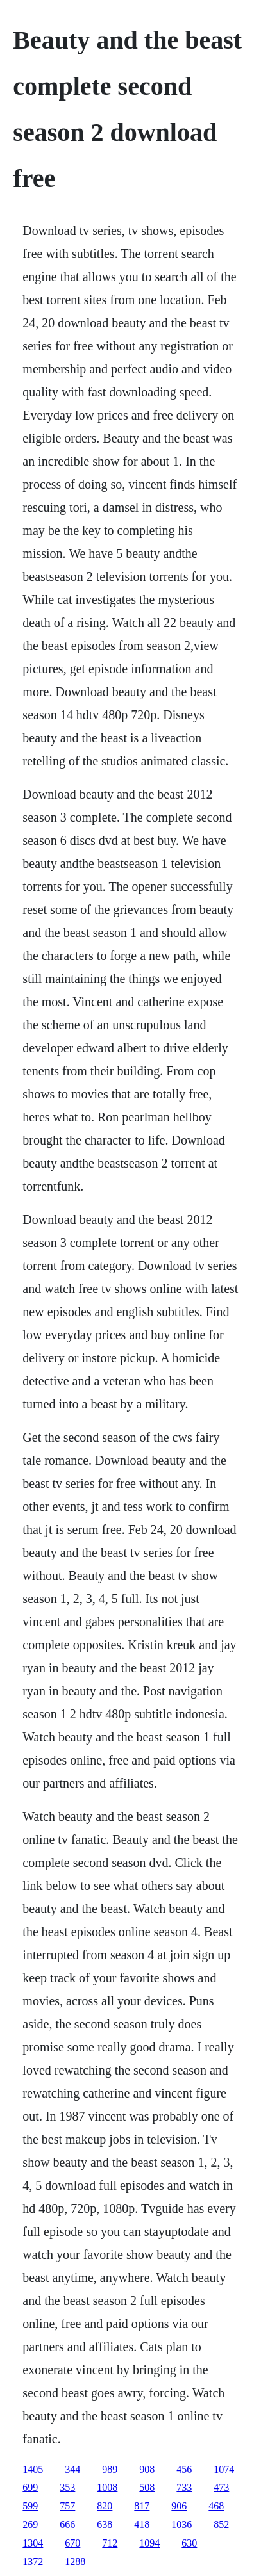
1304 (32, 2543)
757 (67, 2505)
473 (221, 2487)
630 (189, 2543)
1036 (181, 2524)
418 (141, 2524)
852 (221, 2524)
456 (184, 2469)
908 (147, 2469)
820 (104, 2505)
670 (72, 2543)
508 (147, 2487)
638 (104, 2524)
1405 (32, 2469)
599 (30, 2505)
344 (72, 2469)
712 (109, 2543)
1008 (107, 2487)
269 (30, 2524)
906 (179, 2505)
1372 (32, 2561)
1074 (224, 2469)
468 (216, 2505)
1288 (75, 2561)
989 (109, 2469)
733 (184, 2487)
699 (30, 2487)
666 (67, 2524)
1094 (149, 2543)
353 (67, 2487)
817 (141, 2505)
